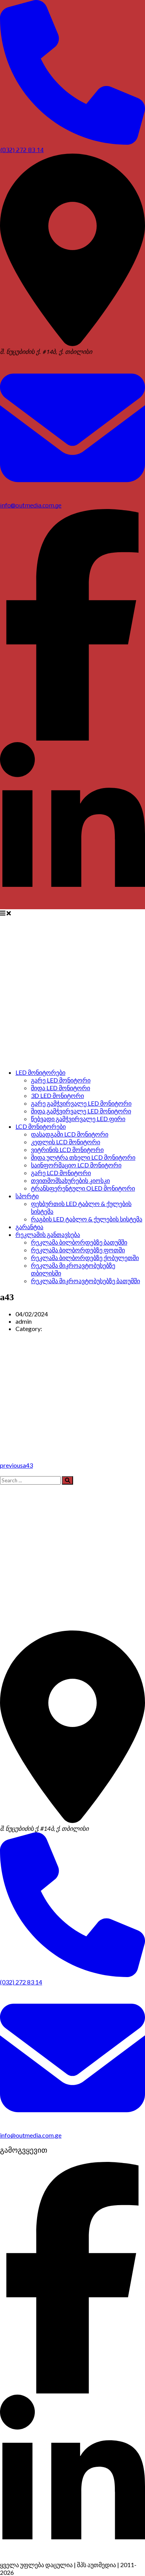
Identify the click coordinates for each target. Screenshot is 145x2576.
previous (16, 1465)
